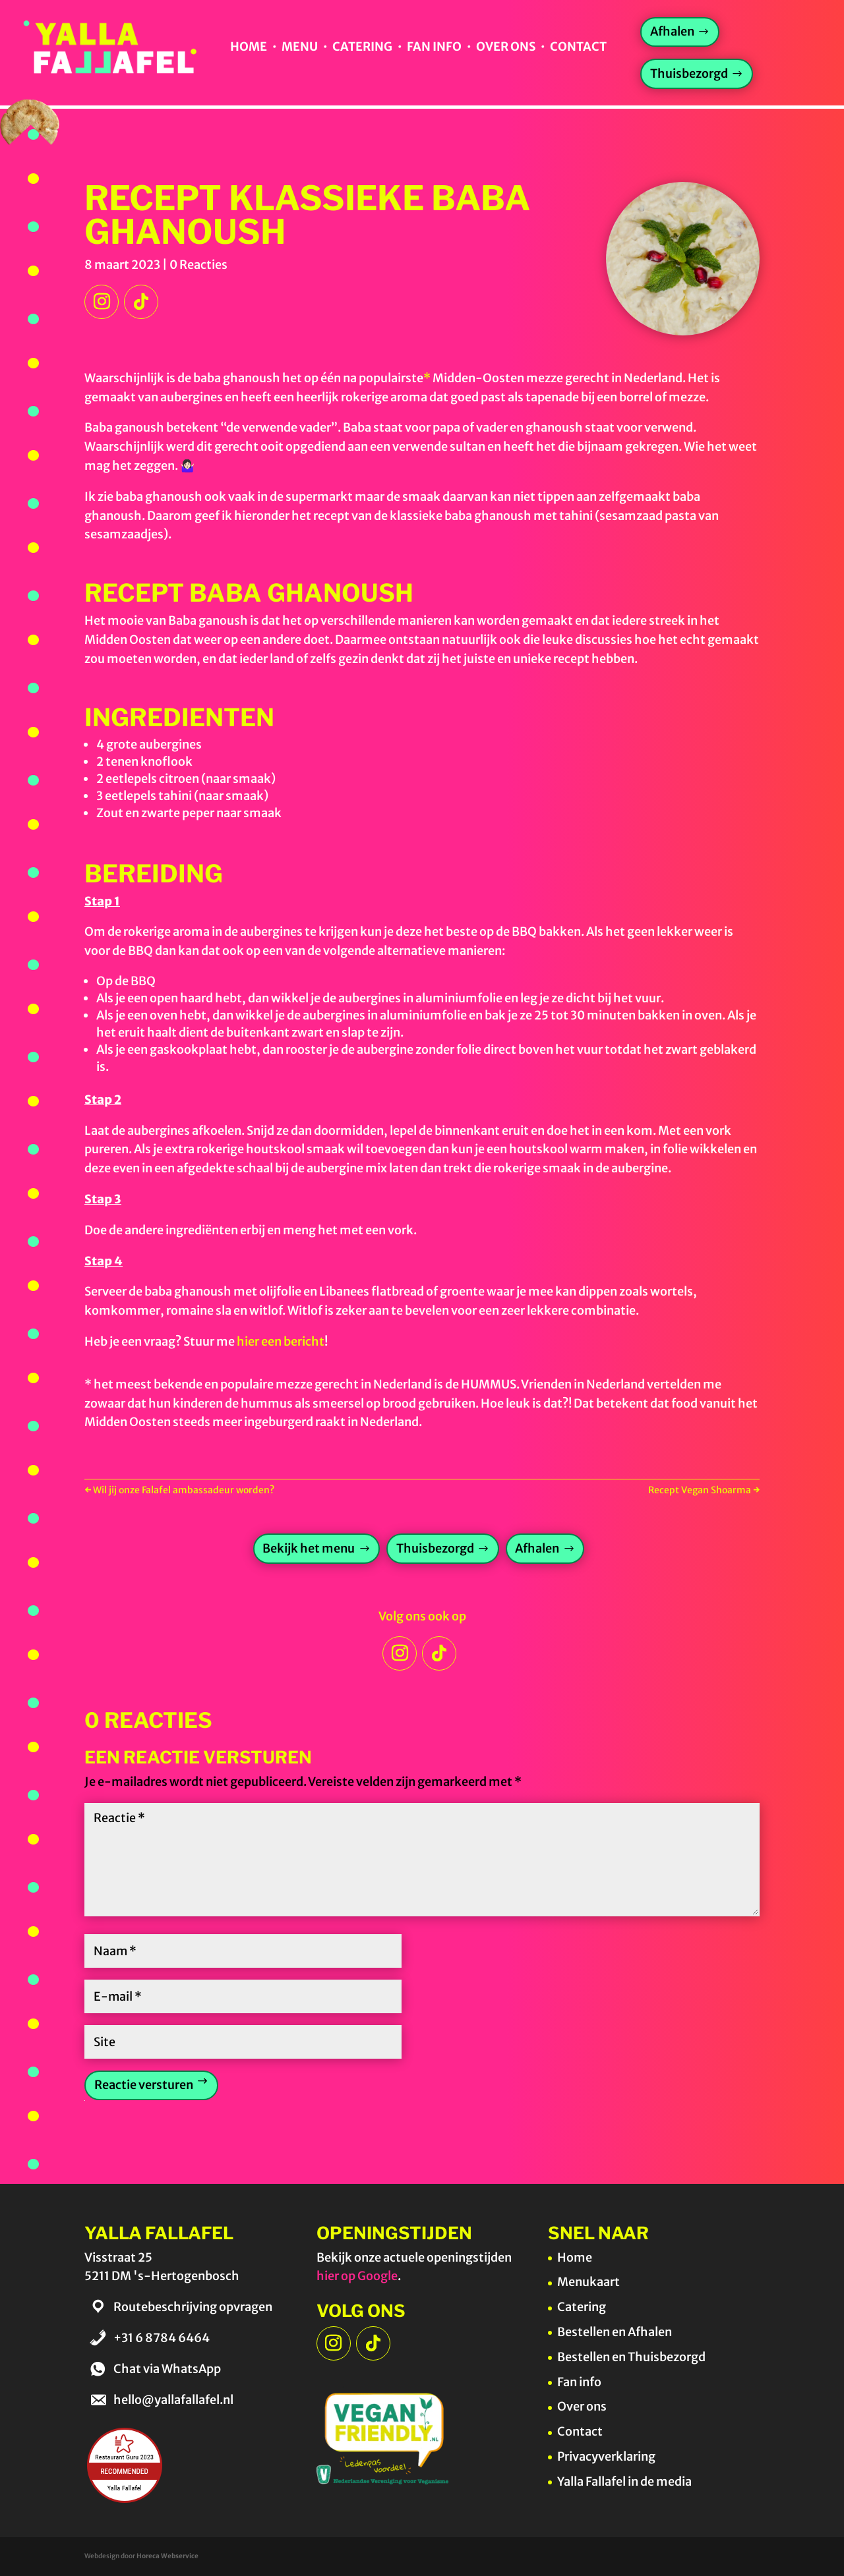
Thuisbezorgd (689, 73)
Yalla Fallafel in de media (624, 2481)
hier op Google (357, 2275)
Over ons (505, 46)
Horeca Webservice (167, 2556)
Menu (300, 46)
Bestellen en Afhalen (614, 2331)
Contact (578, 46)
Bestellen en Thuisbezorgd (631, 2356)
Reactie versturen (143, 2084)
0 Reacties (198, 264)
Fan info (434, 46)
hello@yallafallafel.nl (173, 2399)
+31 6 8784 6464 (161, 2337)
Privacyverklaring (606, 2456)
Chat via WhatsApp (167, 2368)
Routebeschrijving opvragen (192, 2306)
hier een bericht (280, 1341)
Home (247, 46)
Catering (362, 46)
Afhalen (672, 31)
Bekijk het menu (308, 1548)
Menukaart (588, 2281)
